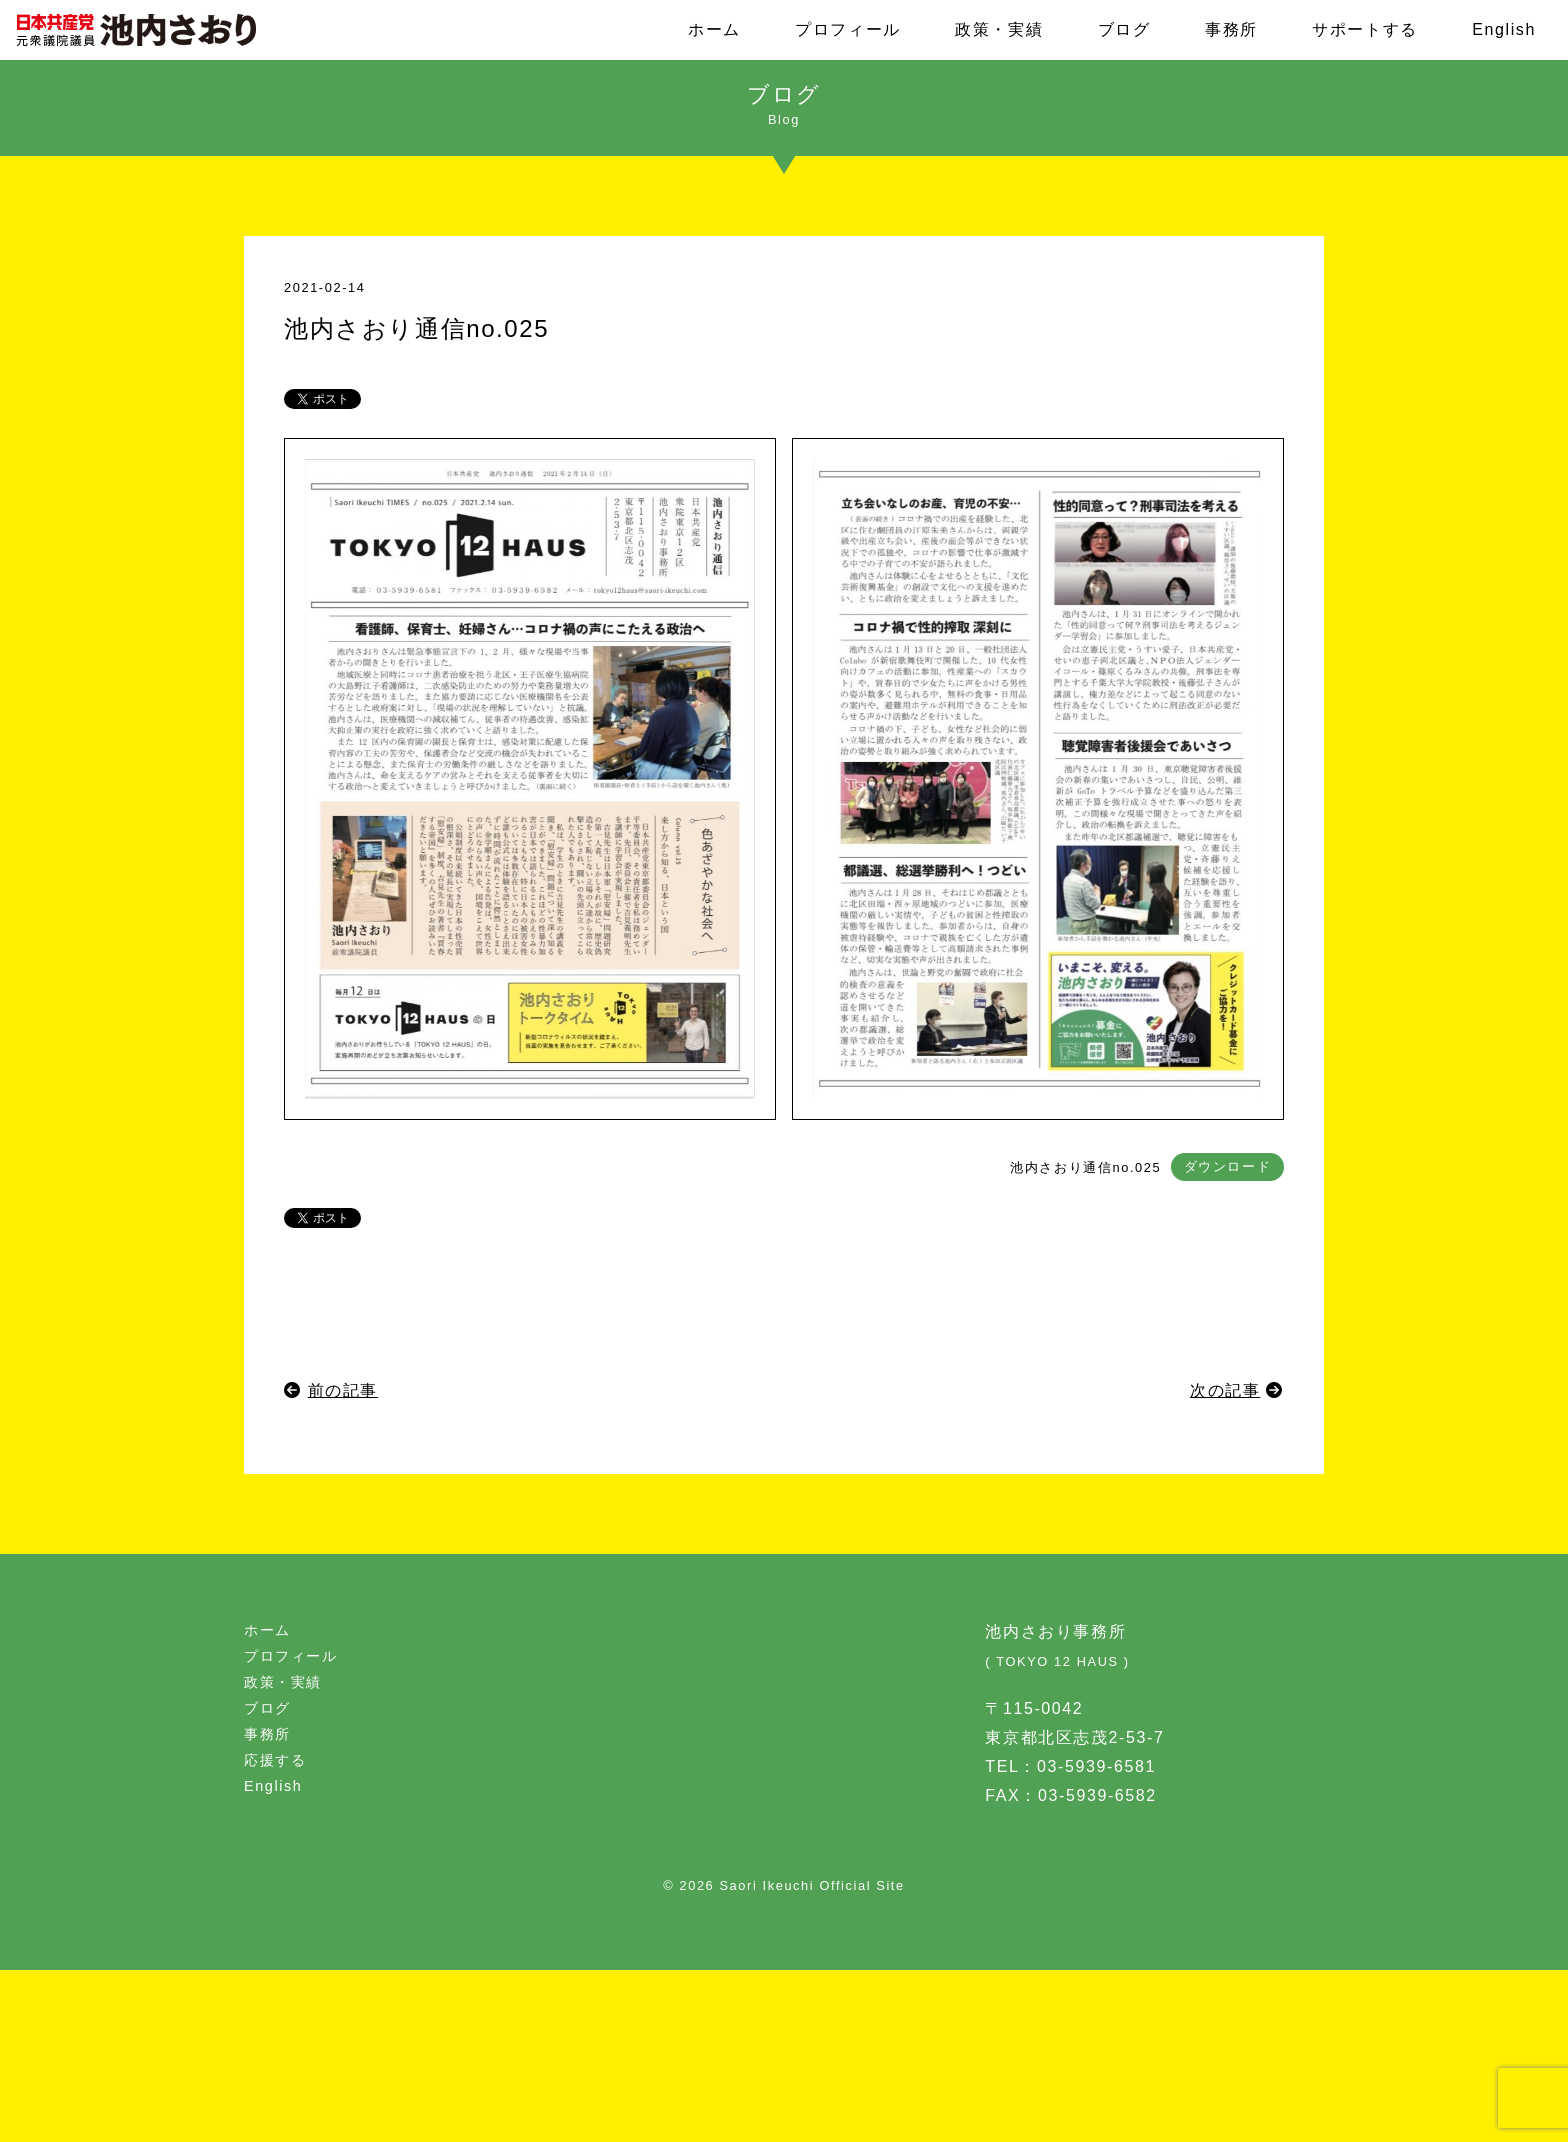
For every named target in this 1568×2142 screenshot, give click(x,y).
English (1504, 29)
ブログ (1124, 29)
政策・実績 (999, 29)
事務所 (1231, 29)
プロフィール (848, 29)
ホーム (714, 29)
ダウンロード (1228, 1167)
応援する (275, 1760)
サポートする (1365, 29)
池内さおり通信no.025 (1085, 1167)
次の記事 (1225, 1390)
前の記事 (343, 1390)
